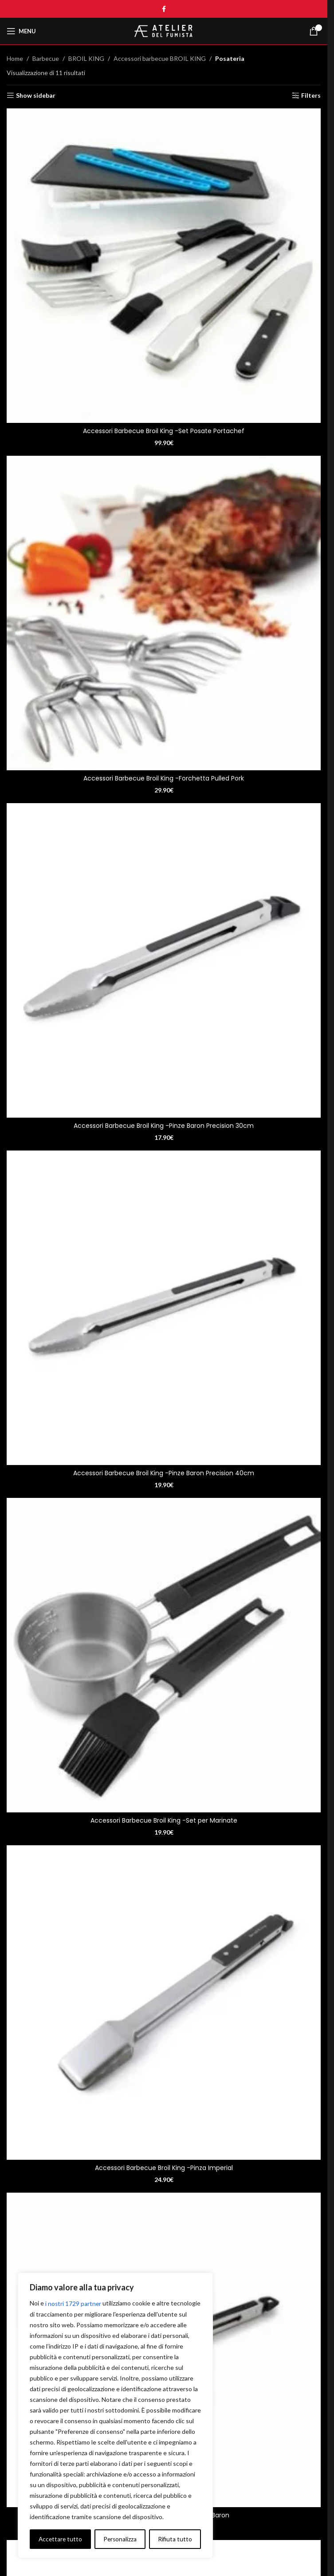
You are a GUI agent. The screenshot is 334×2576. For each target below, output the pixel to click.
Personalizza (55, 2539)
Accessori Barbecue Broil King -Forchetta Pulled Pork (163, 778)
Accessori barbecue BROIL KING (160, 58)
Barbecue (45, 58)
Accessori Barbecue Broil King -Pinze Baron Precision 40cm (163, 1473)
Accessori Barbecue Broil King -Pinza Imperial (164, 2167)
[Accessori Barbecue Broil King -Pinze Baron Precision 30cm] (164, 960)
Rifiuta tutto (110, 2539)
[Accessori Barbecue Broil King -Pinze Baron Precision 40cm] (164, 1308)
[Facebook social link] (163, 9)
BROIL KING (86, 58)
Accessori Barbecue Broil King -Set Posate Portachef (163, 430)
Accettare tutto (170, 2539)
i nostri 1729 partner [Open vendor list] (73, 2303)
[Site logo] (164, 30)
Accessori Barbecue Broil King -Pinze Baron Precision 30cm (164, 1125)
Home (15, 58)
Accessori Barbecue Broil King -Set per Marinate (163, 1820)
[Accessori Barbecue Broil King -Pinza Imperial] (164, 2002)
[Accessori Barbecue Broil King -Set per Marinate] (164, 1655)
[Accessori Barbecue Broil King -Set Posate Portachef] (164, 265)
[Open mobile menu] (21, 31)
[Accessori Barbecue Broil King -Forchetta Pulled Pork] (164, 613)
